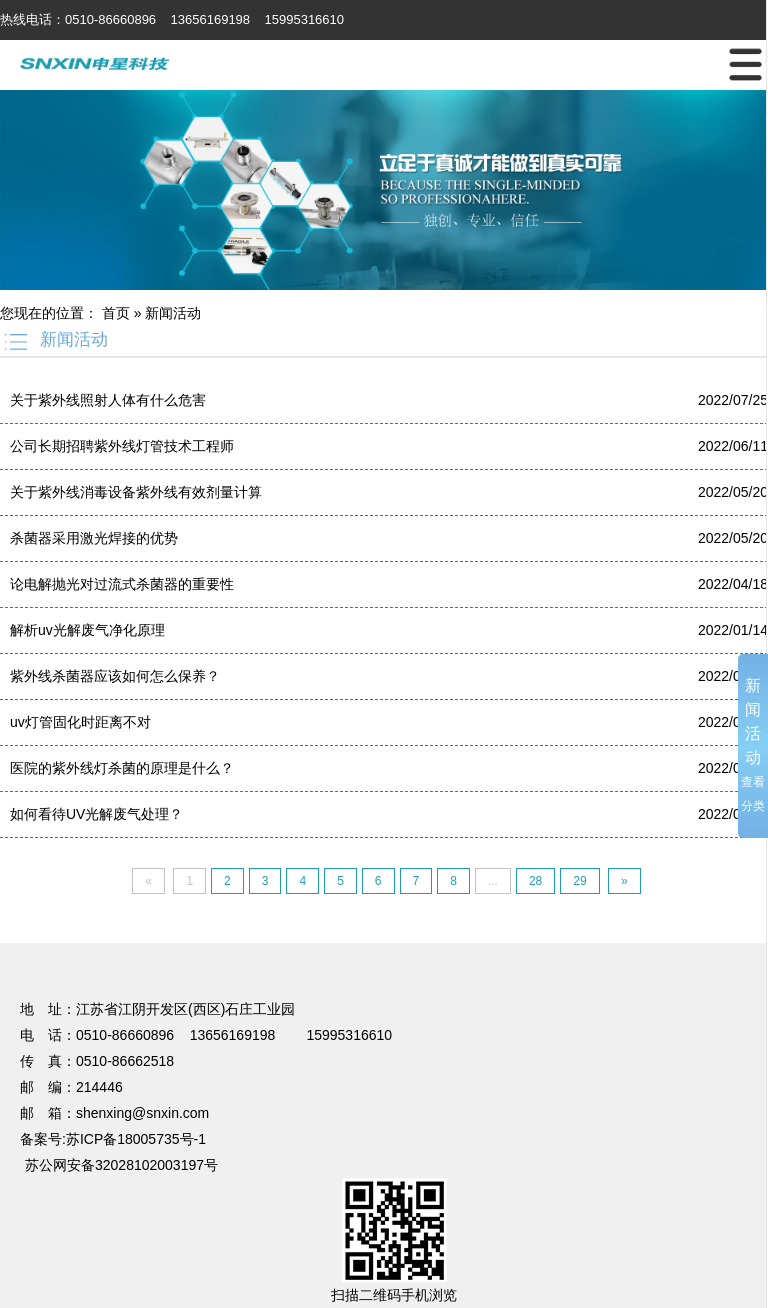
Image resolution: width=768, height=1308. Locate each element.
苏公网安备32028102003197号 (121, 1165)
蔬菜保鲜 (625, 915)
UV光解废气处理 (319, 915)
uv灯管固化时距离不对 (80, 722)
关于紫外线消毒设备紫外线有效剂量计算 (136, 492)
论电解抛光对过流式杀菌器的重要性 (122, 584)
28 (535, 881)
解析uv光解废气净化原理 (87, 630)
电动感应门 (169, 915)
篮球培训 (102, 915)
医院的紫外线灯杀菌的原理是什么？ (122, 768)
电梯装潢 (491, 915)
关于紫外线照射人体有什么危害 (108, 400)
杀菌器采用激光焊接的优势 (94, 538)
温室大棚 (236, 915)
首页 (116, 313)
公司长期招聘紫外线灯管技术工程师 (122, 446)
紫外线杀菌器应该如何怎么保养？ (115, 676)
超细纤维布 (95, 933)
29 (579, 881)
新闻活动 (173, 313)
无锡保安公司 (698, 915)
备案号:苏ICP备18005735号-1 (113, 1139)
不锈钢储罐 (558, 915)
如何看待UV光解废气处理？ (96, 814)
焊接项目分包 (417, 915)
